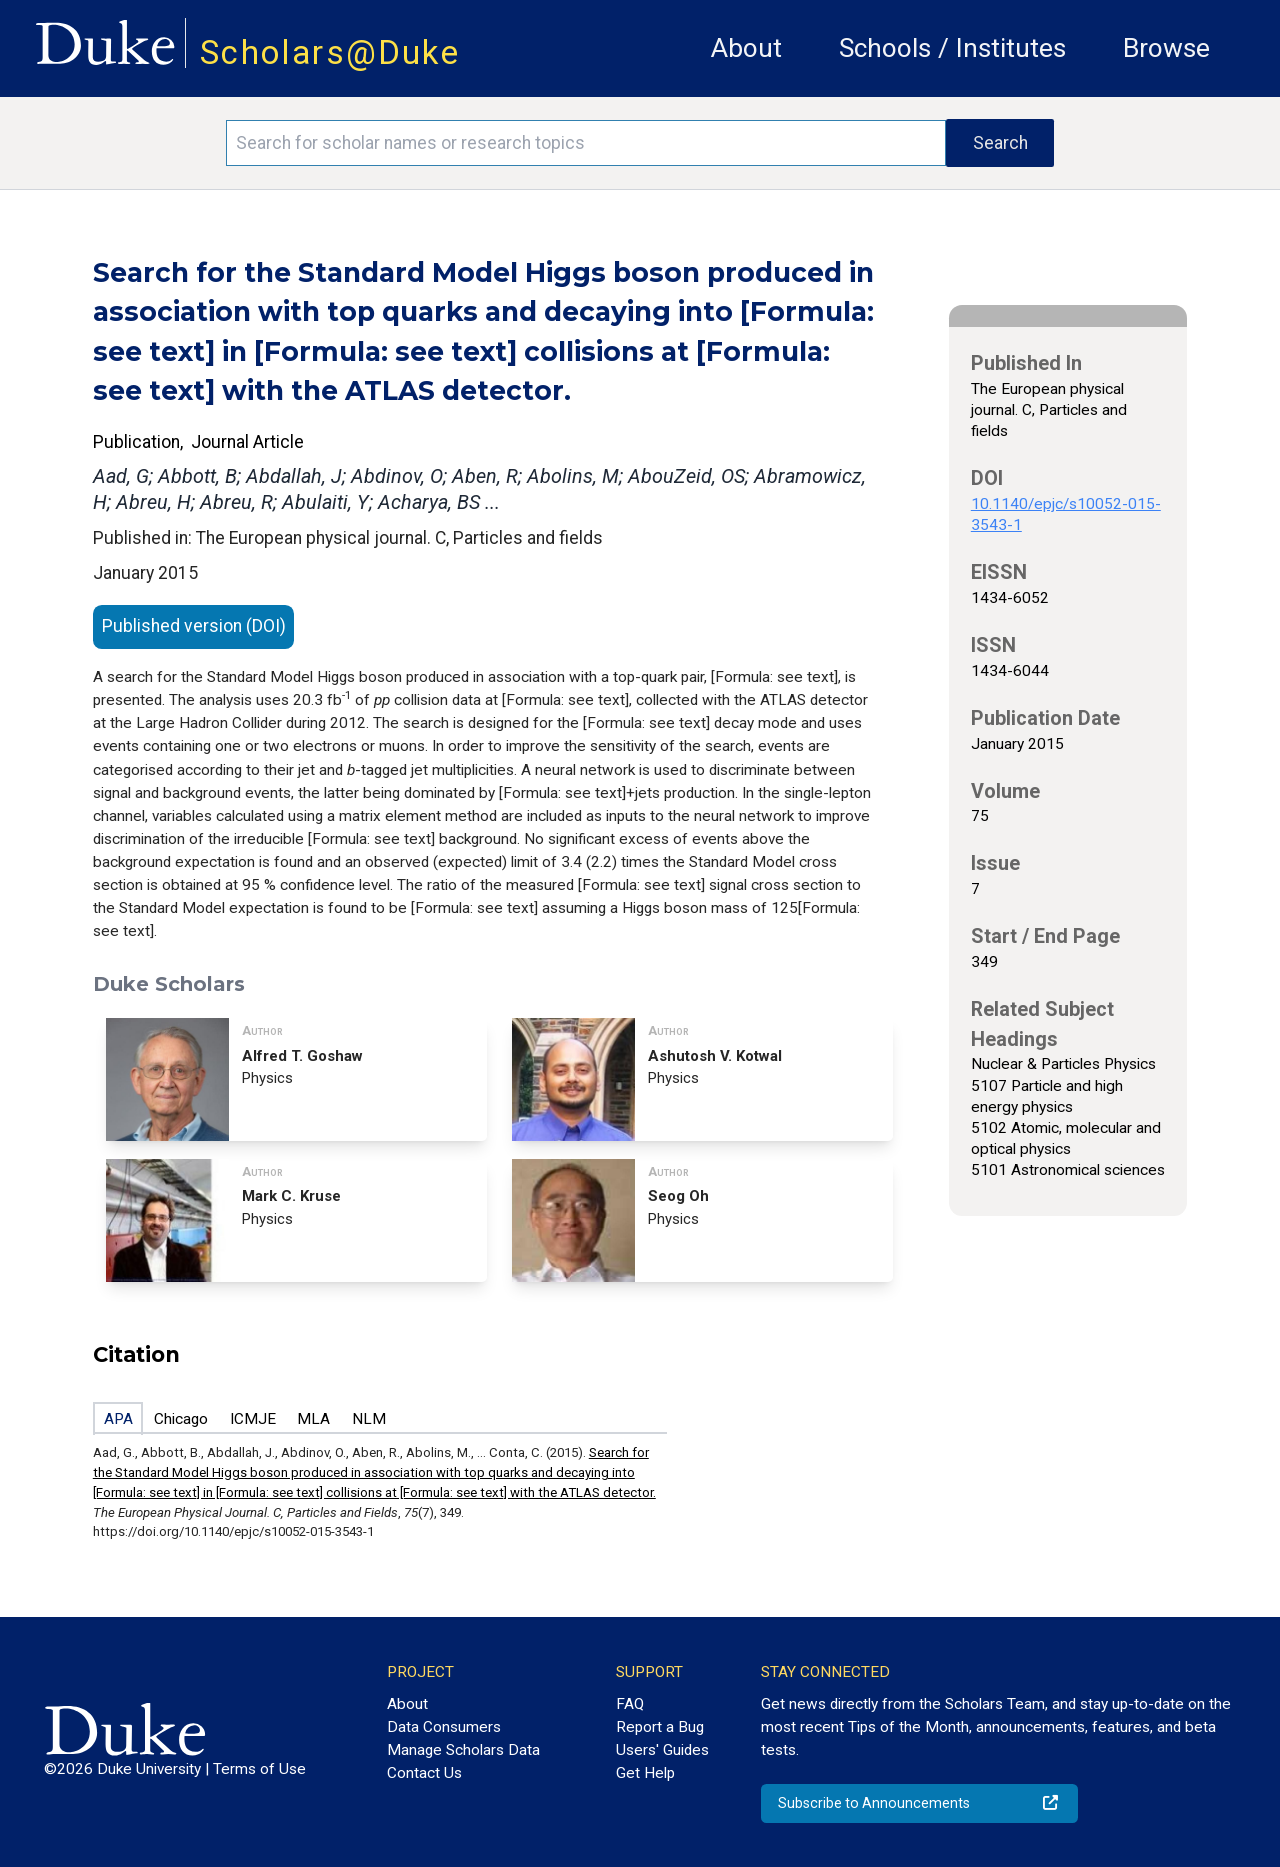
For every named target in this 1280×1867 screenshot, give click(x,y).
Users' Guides (662, 1750)
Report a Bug (660, 1727)
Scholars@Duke (330, 52)
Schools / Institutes (952, 48)
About (746, 48)
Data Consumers (444, 1727)
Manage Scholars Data (463, 1750)
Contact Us (424, 1773)
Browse (1166, 48)
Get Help (645, 1773)
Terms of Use (259, 1769)
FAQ (630, 1704)
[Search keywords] (586, 143)
